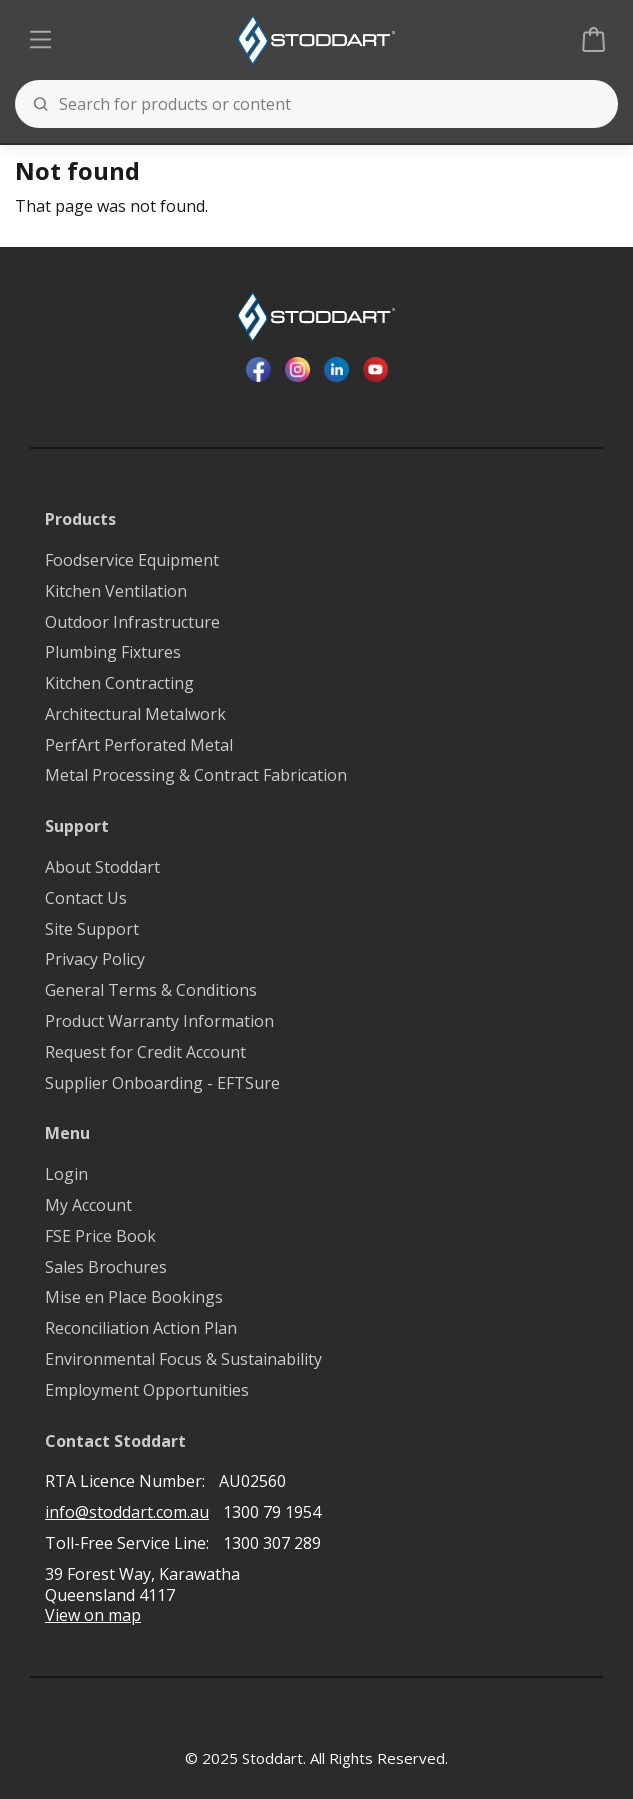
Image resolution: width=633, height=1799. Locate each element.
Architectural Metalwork (135, 714)
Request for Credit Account (145, 1052)
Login (66, 1174)
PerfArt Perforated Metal (139, 745)
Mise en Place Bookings (134, 1297)
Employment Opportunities (147, 1390)
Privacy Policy (95, 959)
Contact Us (86, 898)
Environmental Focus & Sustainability (183, 1359)
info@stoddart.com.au (127, 1512)
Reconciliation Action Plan (141, 1328)
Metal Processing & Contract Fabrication (196, 775)
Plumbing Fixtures (113, 652)
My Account (88, 1205)
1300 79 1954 (272, 1512)
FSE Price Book (100, 1236)
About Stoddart (102, 867)
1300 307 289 (272, 1543)
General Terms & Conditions (151, 990)
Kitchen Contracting (119, 683)
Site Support (92, 929)
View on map (93, 1615)
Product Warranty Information (159, 1021)
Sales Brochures (106, 1267)
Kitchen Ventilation (116, 591)
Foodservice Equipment (132, 560)
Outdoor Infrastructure (132, 622)
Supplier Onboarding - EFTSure (162, 1083)
